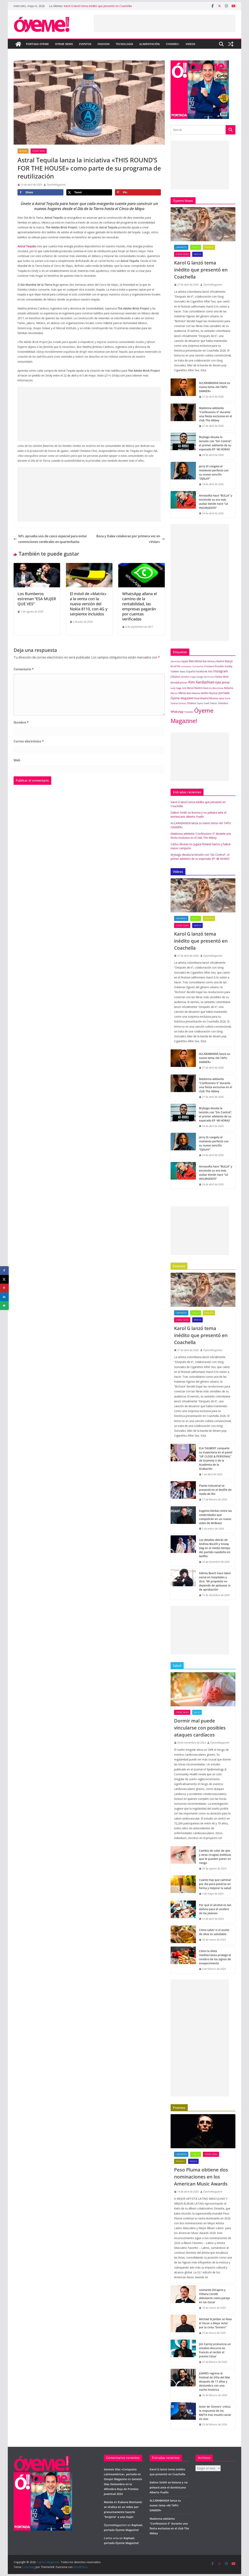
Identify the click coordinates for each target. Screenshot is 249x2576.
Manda (108, 2502)
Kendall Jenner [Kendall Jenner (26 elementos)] (179, 682)
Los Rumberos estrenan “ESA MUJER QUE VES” (37, 598)
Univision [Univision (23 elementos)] (223, 703)
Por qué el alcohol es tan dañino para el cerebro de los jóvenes (215, 1909)
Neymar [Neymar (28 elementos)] (213, 693)
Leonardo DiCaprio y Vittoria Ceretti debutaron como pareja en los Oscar (214, 2296)
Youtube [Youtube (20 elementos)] (188, 711)
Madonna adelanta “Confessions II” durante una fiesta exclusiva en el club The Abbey (215, 414)
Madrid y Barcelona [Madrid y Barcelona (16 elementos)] (213, 688)
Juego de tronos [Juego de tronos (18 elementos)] (206, 676)
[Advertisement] (164, 23)
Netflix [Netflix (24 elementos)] (204, 693)
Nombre (21, 722)
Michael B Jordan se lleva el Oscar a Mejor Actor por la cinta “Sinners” (215, 2323)
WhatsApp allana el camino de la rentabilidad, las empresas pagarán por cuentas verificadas (139, 606)
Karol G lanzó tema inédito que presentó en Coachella (98, 6)
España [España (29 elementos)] (190, 671)
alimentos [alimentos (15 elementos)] (176, 661)
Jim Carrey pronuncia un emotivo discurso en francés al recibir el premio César (215, 2350)
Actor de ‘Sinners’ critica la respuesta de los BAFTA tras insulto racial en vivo (215, 2413)
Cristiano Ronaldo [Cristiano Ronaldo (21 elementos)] (214, 666)
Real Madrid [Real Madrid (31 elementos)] (201, 698)
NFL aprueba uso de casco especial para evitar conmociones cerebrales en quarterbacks (50, 539)
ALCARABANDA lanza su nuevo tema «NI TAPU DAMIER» (214, 387)
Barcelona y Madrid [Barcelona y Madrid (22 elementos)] (213, 661)
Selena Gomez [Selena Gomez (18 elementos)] (178, 703)
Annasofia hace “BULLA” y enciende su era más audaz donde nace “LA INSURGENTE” (215, 502)
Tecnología (124, 44)
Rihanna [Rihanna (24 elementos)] (213, 698)
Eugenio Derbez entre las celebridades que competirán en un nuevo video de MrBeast (215, 1517)
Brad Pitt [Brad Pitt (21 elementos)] (175, 666)
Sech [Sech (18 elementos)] (227, 698)
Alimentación (149, 44)
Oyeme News (64, 44)
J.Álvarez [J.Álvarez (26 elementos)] (175, 676)
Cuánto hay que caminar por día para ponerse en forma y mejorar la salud (215, 1884)
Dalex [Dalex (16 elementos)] (183, 671)
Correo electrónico (29, 741)
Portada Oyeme (37, 44)
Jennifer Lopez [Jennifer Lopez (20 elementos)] (189, 676)
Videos (190, 44)
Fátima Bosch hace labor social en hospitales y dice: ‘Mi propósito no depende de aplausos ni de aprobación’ (215, 1581)
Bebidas (23, 151)
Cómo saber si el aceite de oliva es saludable (214, 1932)
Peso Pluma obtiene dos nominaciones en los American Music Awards (201, 2176)
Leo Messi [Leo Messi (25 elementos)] (188, 688)
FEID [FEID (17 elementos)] (210, 671)
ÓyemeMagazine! (56, 184)
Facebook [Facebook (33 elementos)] (201, 671)
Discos (195, 247)
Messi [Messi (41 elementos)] (182, 693)
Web (17, 760)
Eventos (85, 44)
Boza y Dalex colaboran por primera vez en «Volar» (130, 539)
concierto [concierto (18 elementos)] (186, 666)
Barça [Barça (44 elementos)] (228, 661)
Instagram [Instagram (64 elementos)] (220, 671)
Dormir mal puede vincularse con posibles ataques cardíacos (200, 1727)
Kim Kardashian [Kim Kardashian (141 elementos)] (201, 682)
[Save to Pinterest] (138, 192)
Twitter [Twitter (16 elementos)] (213, 703)
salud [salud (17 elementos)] (221, 698)
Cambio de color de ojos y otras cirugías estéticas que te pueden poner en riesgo (215, 1857)
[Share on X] (89, 192)
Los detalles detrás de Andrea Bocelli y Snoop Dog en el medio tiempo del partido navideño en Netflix (214, 1548)
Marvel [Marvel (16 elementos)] (174, 693)
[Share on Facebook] (40, 192)
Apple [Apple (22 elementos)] (184, 661)
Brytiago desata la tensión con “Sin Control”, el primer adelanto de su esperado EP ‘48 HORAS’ (215, 443)
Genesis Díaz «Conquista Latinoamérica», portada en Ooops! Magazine (122, 2474)
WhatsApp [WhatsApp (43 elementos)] (177, 711)
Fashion (104, 44)
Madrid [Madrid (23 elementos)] (198, 688)
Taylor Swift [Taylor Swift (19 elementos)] (203, 703)
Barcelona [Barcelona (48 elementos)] (195, 661)
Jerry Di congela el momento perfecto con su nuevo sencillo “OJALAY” (214, 472)
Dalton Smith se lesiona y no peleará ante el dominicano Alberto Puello (169, 2487)
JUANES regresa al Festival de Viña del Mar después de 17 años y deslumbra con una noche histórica (214, 2381)
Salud (197, 1712)
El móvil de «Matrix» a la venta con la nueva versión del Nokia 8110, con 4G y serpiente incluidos (88, 604)
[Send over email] (4, 1305)
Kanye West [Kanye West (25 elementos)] (221, 676)
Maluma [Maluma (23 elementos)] (228, 688)
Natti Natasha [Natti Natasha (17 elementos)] (193, 693)
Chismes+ (172, 44)
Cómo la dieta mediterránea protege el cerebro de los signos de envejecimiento (215, 1957)
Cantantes (181, 247)
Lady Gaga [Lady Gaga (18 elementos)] (176, 688)
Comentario (24, 669)
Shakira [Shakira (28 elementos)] (191, 703)
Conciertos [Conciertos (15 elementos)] (197, 666)
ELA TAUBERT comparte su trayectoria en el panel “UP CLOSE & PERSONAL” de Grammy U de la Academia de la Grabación (215, 1458)
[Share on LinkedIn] (4, 1296)
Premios (180, 2161)
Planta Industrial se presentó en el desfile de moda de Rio (215, 1490)
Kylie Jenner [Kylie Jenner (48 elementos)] (222, 682)
